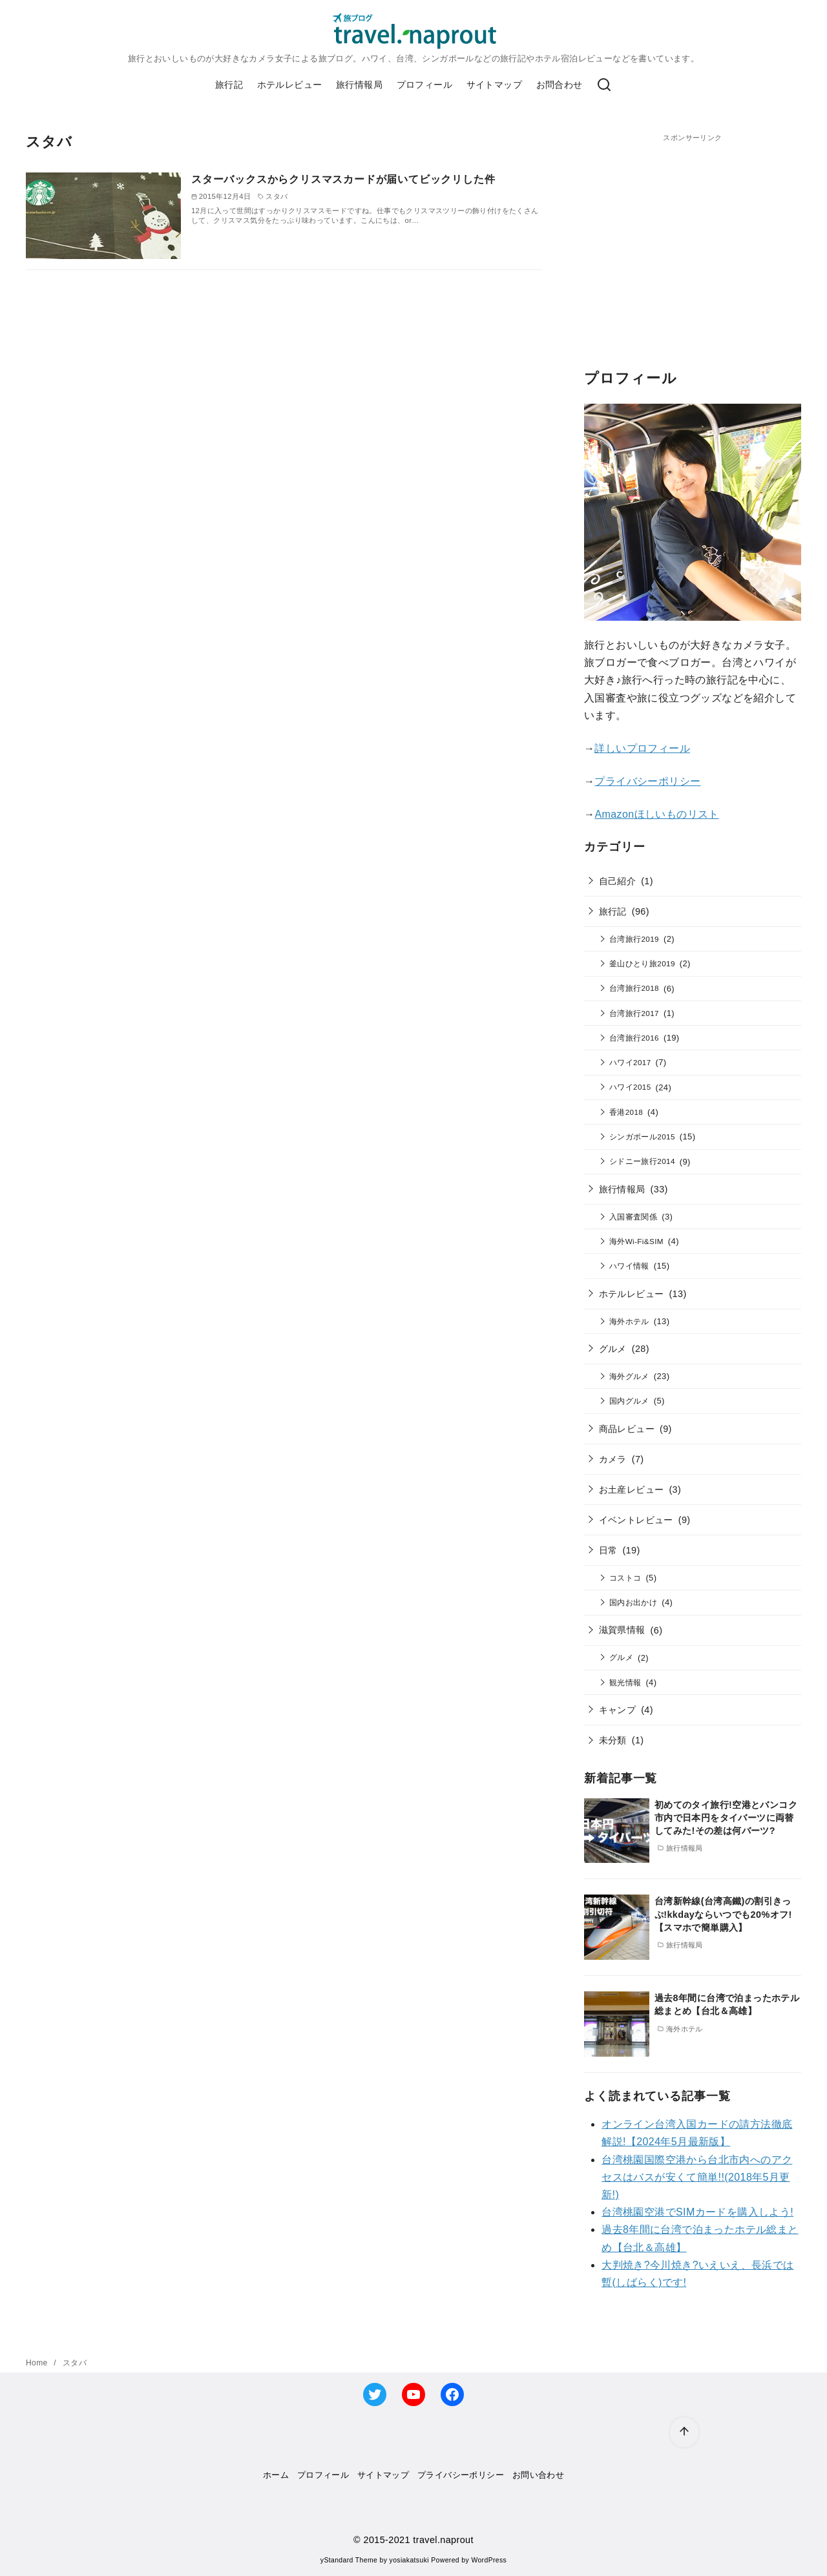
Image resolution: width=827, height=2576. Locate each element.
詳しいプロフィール (642, 748)
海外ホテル (629, 1321)
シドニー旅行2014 (642, 1161)
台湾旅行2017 (634, 1013)
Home (38, 2362)
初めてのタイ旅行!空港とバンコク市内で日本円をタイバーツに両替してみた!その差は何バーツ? (725, 1818)
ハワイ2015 (630, 1087)
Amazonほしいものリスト (656, 814)
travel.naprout (443, 2540)
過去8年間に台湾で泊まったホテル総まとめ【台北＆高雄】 (726, 2004)
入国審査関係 (633, 1216)
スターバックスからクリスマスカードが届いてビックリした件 (343, 179)
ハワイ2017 (630, 1062)
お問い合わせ (538, 2475)
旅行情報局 (359, 84)
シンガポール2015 (642, 1136)
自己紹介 (617, 881)
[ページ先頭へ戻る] (684, 2432)
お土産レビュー (631, 1489)
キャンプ (617, 1710)
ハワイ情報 (629, 1266)
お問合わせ (559, 84)
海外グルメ (629, 1376)
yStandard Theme (348, 2560)
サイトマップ (494, 84)
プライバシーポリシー (647, 781)
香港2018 (626, 1112)
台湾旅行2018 (634, 988)
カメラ (613, 1459)
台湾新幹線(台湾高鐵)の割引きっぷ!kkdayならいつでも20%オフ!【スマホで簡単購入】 (723, 1914)
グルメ (613, 1349)
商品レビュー (626, 1429)
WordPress (489, 2560)
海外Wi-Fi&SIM (636, 1241)
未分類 (613, 1740)
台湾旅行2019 (634, 939)
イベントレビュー (636, 1520)
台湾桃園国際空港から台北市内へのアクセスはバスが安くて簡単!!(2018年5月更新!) (697, 2177)
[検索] (604, 85)
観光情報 (625, 1682)
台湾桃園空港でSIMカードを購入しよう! (697, 2212)
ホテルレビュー (289, 84)
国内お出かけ (633, 1602)
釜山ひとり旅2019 (642, 963)
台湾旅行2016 (634, 1038)
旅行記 (229, 84)
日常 (608, 1550)
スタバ (75, 2362)
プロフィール (424, 84)
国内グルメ (629, 1401)
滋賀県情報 (622, 1630)
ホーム (276, 2475)
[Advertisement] (692, 234)
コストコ (625, 1578)
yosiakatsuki (409, 2560)
